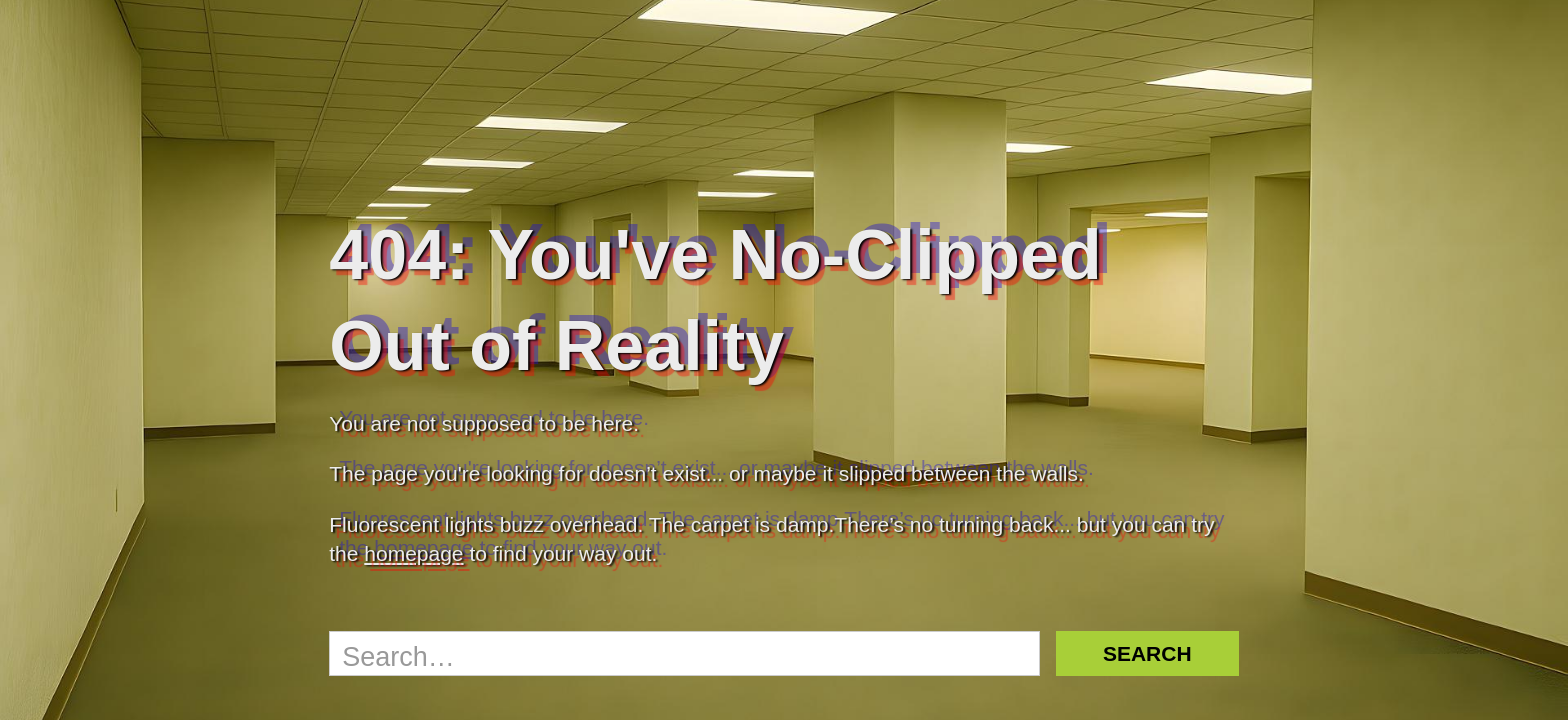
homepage (413, 553)
